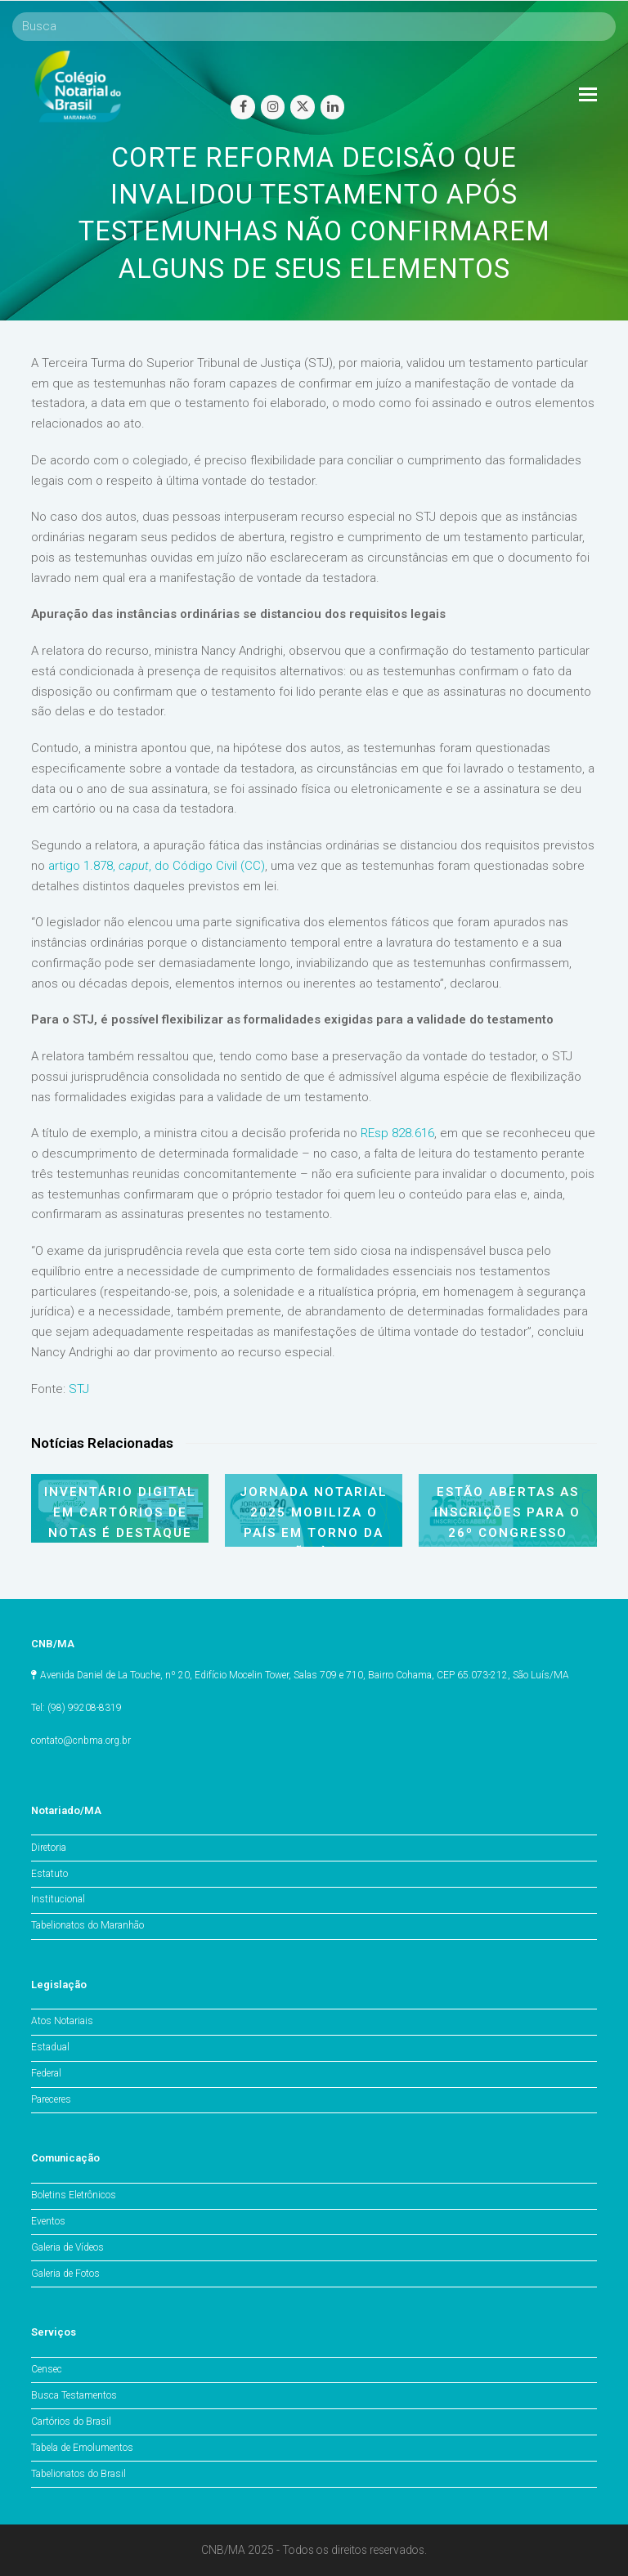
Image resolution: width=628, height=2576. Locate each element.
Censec (46, 2369)
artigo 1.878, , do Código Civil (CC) (156, 865)
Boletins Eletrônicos (73, 2195)
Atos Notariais (62, 2021)
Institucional (58, 1899)
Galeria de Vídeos (67, 2247)
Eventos (48, 2221)
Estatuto (49, 1873)
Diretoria (48, 1847)
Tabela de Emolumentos (82, 2447)
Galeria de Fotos (65, 2273)
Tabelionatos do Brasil (78, 2474)
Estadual (50, 2047)
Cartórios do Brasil (71, 2421)
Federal (46, 2073)
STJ (79, 1389)
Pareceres (51, 2099)
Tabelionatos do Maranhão (87, 1925)
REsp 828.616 (397, 1133)
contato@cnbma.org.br (81, 1740)
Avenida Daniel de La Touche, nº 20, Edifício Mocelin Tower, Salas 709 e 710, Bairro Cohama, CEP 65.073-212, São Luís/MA (304, 1675)
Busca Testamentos (74, 2395)
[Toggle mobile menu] (588, 95)
